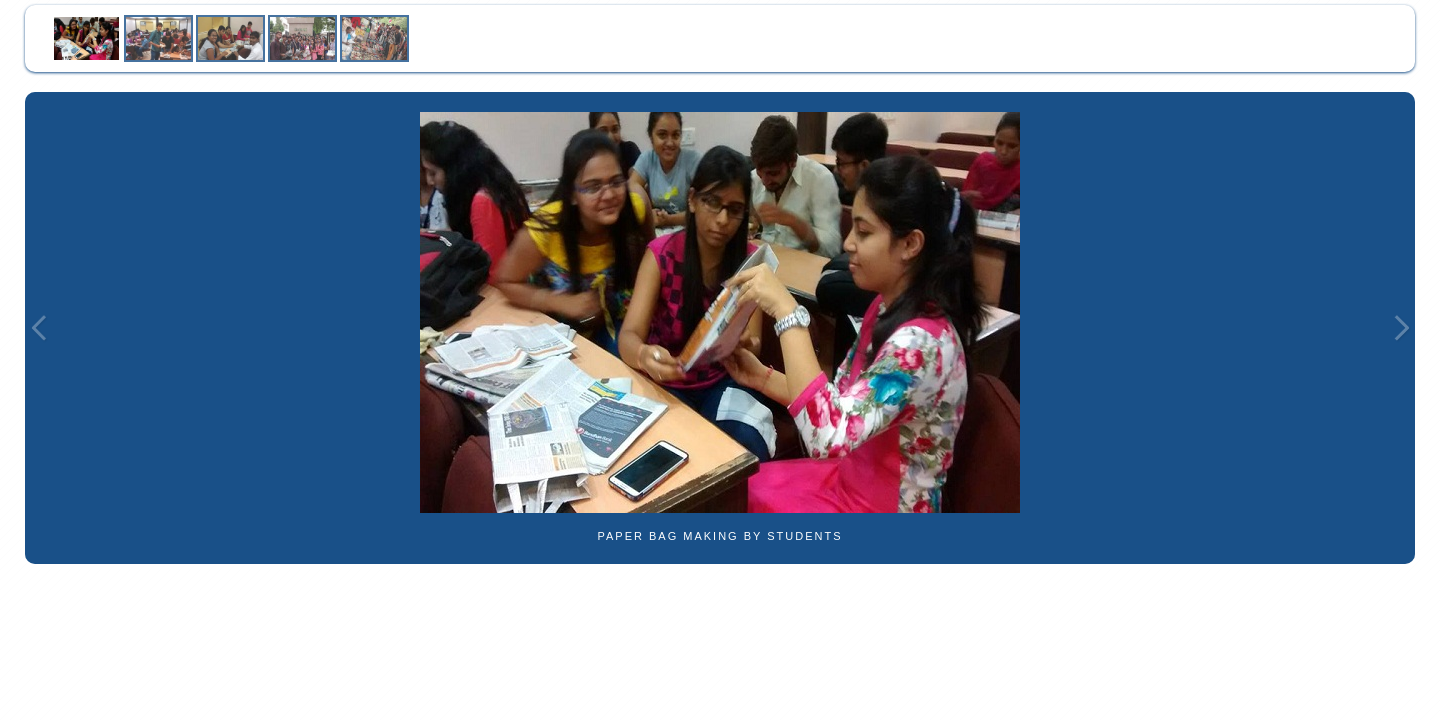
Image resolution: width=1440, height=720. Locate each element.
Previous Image (39, 328)
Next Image (1401, 328)
